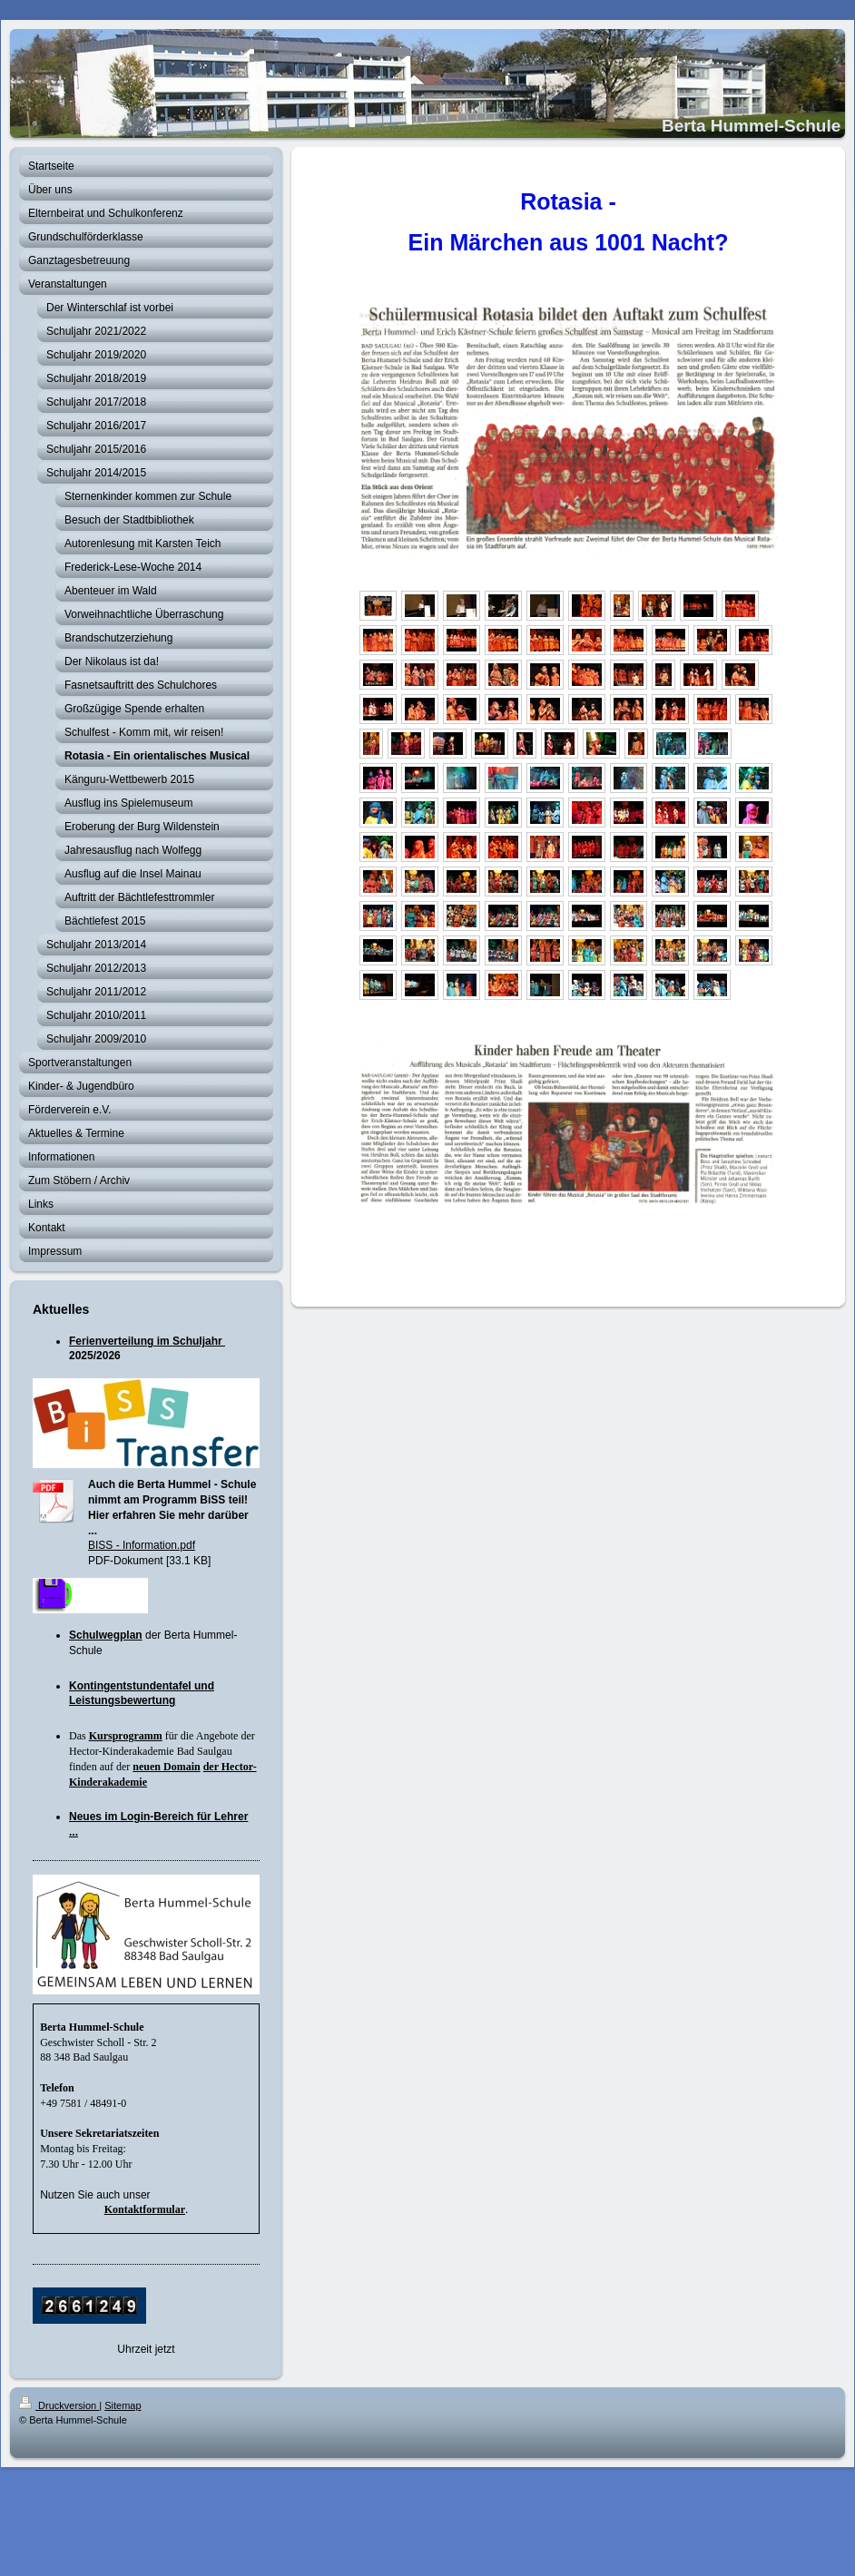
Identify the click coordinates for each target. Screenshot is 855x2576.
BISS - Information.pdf (141, 1545)
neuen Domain (166, 1766)
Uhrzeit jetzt (145, 2349)
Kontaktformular (144, 2209)
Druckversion (59, 2405)
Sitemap (122, 2405)
